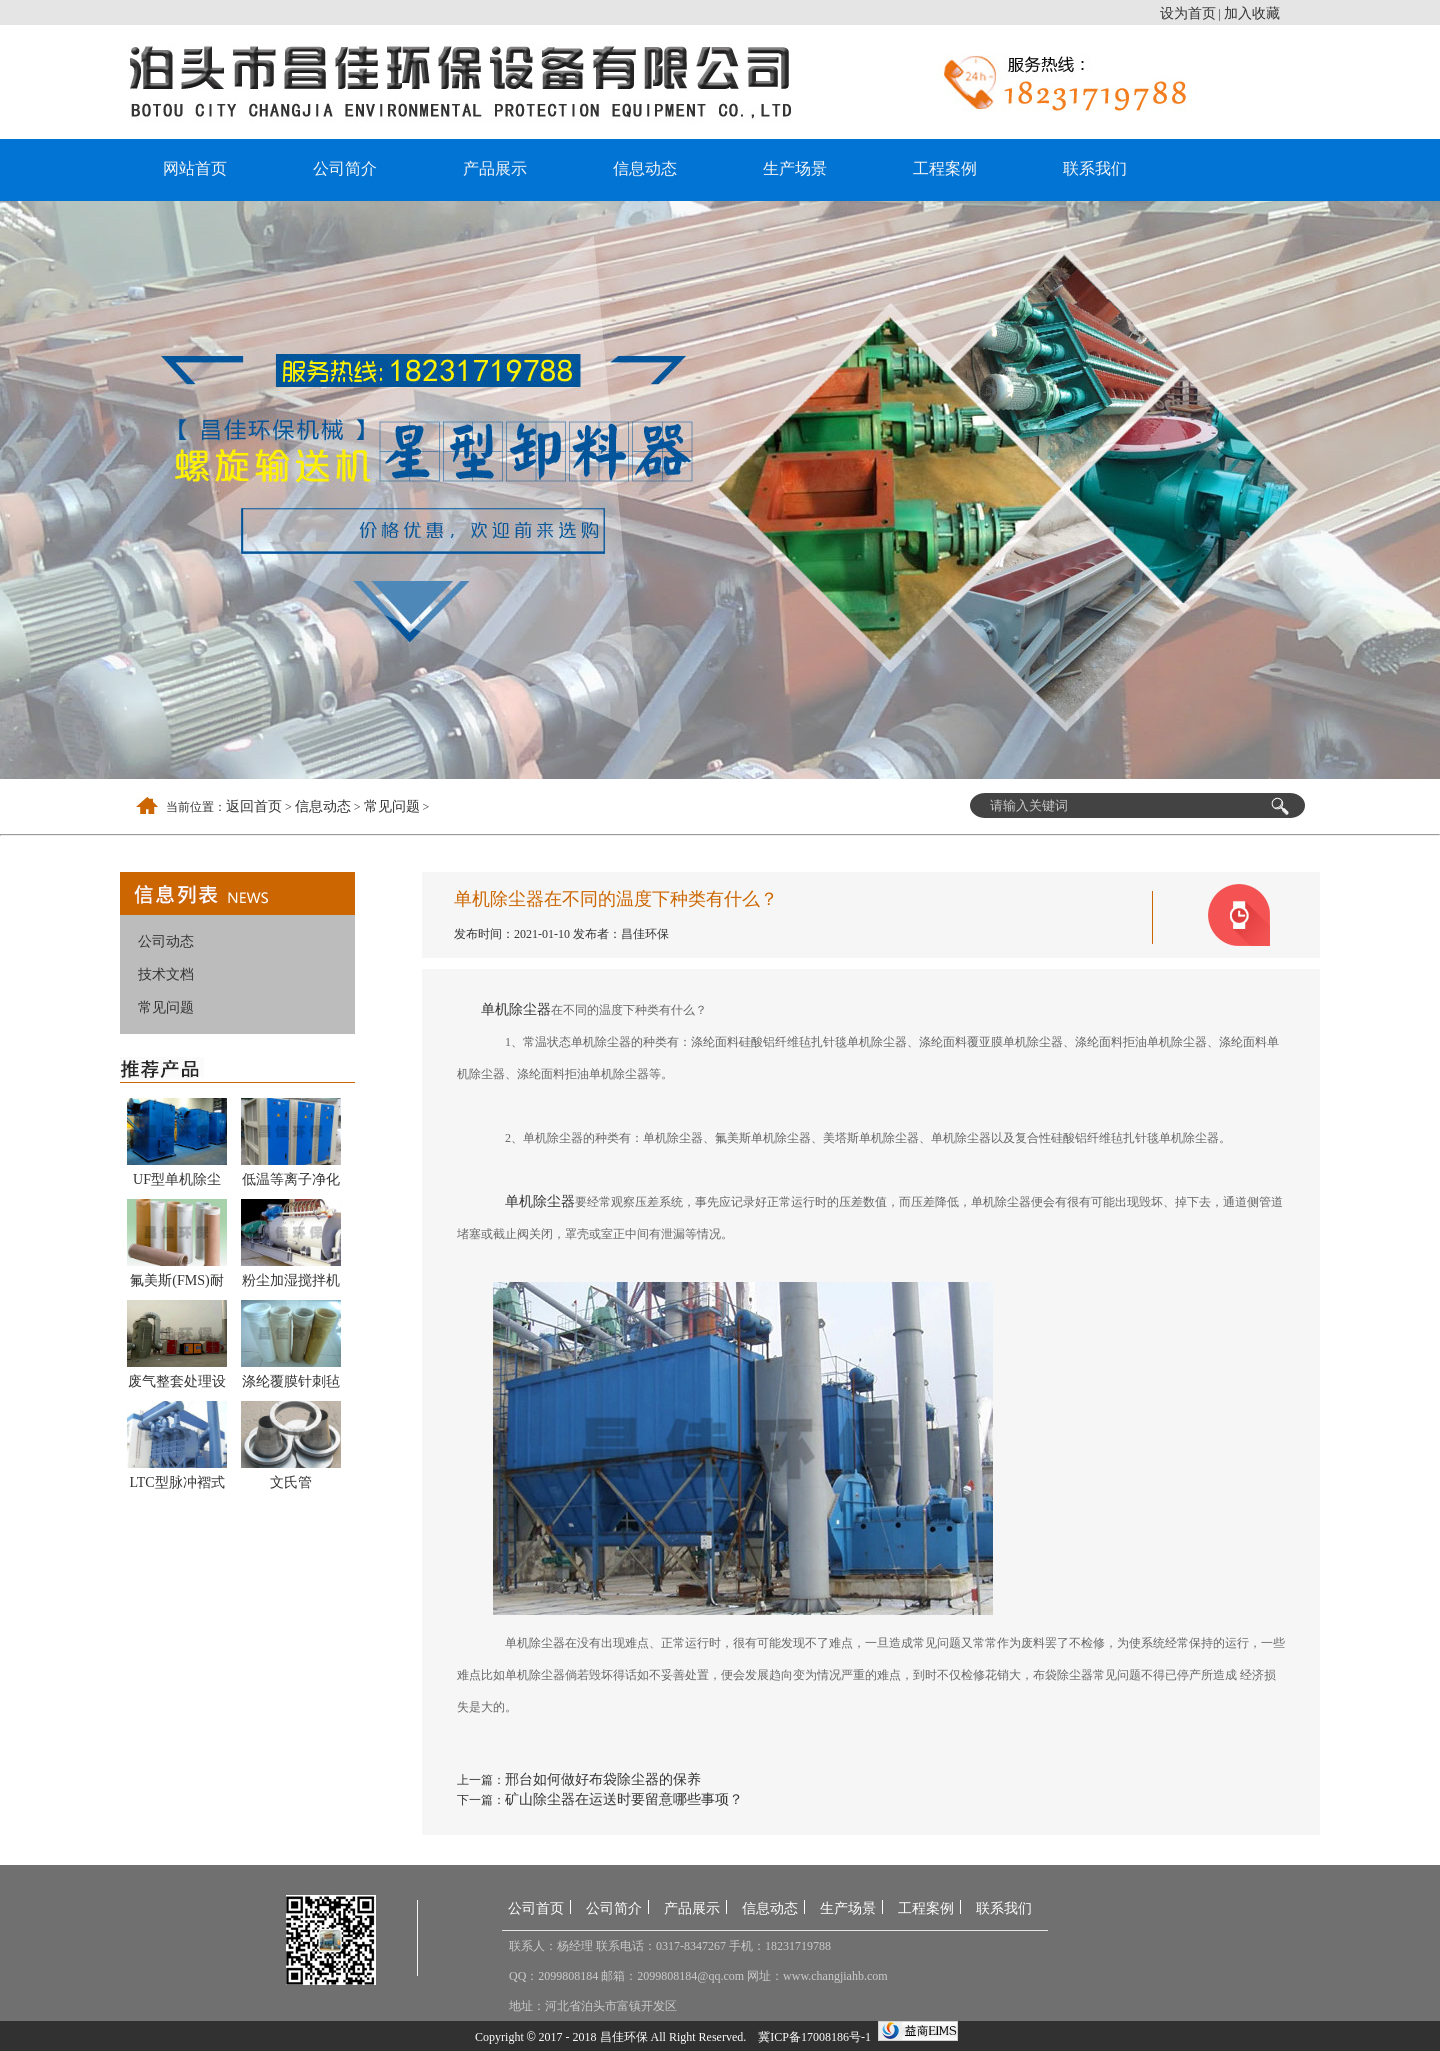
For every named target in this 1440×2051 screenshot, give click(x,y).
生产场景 (795, 168)
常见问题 (392, 806)
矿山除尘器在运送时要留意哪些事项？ (624, 1799)
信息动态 (645, 168)
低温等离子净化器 (291, 1183)
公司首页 (536, 1908)
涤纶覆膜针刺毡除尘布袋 (291, 1385)
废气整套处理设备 (177, 1385)
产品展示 (495, 168)
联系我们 (1095, 168)
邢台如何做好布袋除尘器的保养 (603, 1779)
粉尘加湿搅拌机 (291, 1280)
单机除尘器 (516, 1009)
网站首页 (195, 168)
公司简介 (345, 168)
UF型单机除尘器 (177, 1183)
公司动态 (166, 941)
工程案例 (945, 168)
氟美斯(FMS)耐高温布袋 (176, 1284)
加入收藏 (1252, 13)
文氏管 (291, 1482)
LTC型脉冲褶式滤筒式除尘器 (176, 1486)
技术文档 (166, 974)
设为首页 (1188, 13)
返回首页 (254, 806)
